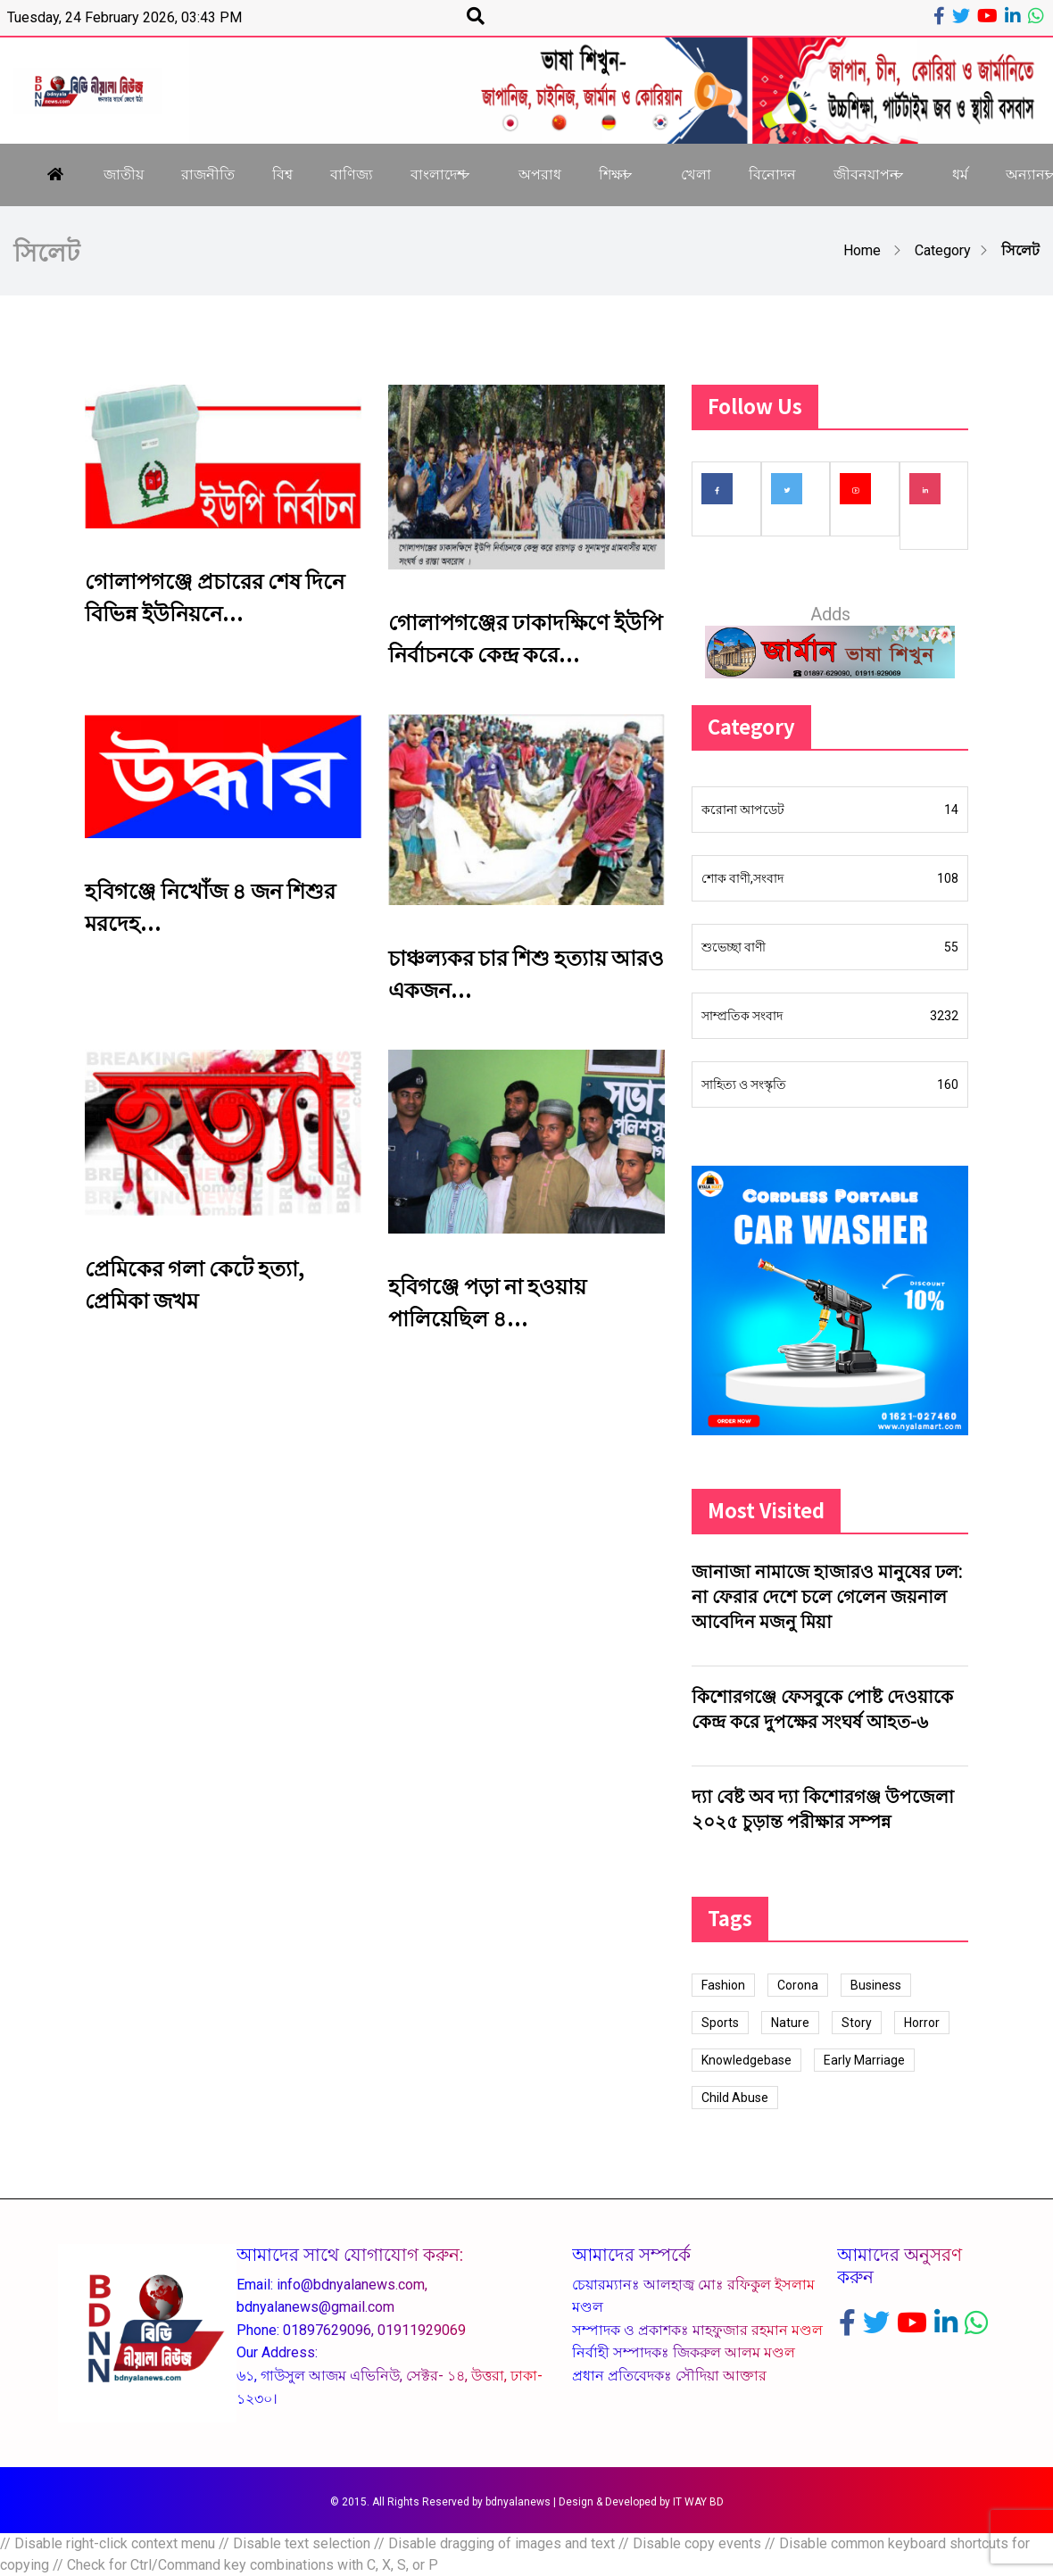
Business (875, 1985)
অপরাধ (539, 174)
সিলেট (1020, 250)
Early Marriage (864, 2060)
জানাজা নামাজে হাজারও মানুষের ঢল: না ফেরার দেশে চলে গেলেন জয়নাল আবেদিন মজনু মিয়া (827, 1597)
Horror (922, 2022)
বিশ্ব (282, 174)
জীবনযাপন (866, 174)
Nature (790, 2022)
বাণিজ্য (351, 174)
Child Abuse (734, 2097)
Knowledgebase (746, 2060)
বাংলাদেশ (437, 174)
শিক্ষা (613, 174)
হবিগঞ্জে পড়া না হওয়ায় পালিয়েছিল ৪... (487, 1301)
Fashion (723, 1985)
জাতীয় (124, 174)
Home (862, 250)
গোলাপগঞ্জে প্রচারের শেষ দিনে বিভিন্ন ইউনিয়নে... (214, 595)
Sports (720, 2022)
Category (943, 250)
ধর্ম (960, 174)
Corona (797, 1985)
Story (857, 2022)
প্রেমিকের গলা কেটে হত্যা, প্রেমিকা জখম (194, 1283)
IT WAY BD (698, 2502)
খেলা (696, 174)
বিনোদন (772, 174)
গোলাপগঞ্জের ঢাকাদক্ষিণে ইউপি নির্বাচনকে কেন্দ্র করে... (525, 637)
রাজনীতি (208, 174)
